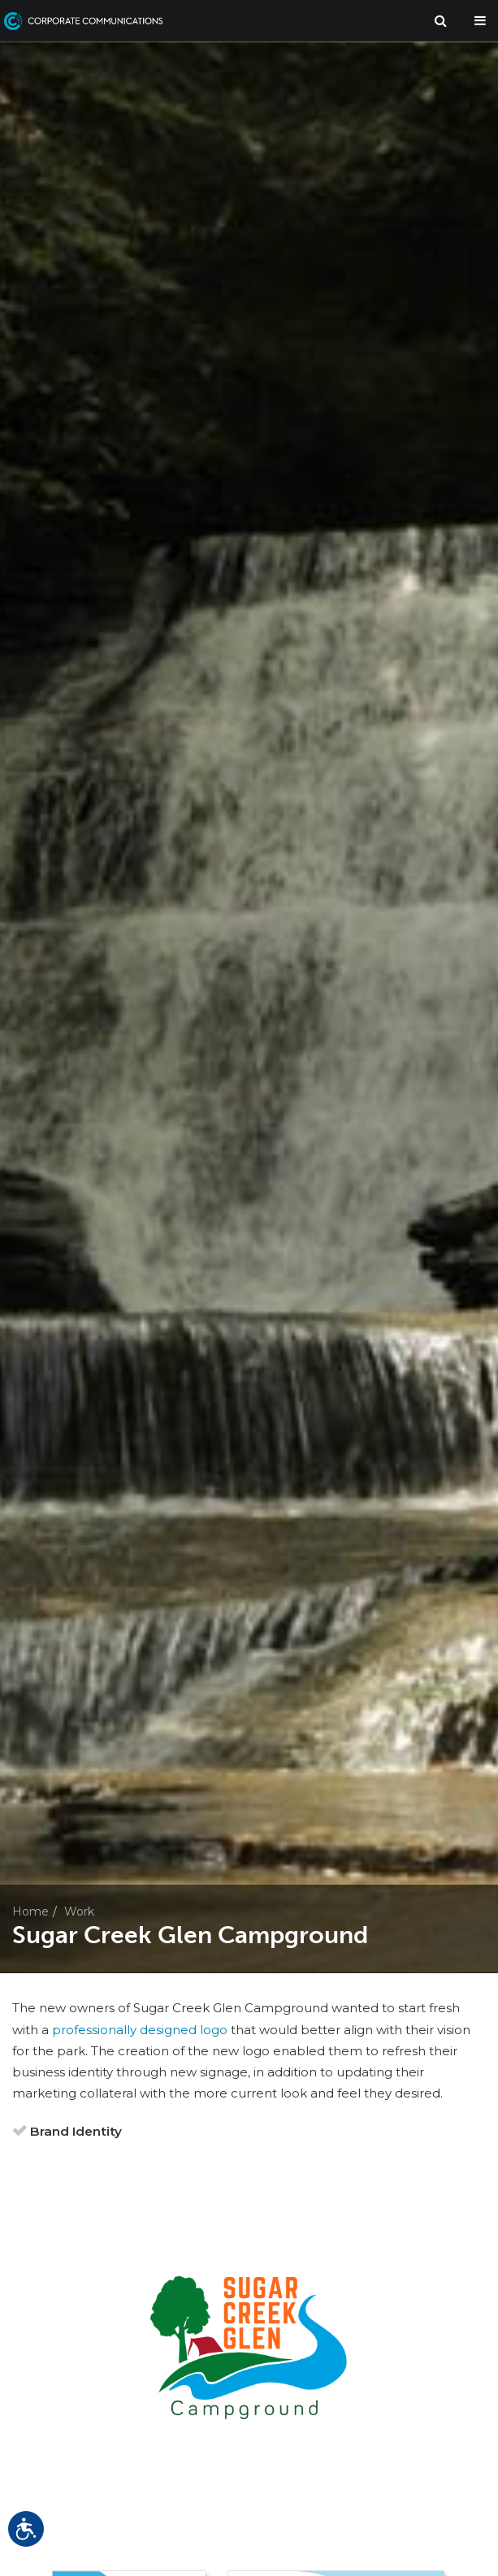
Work (79, 1911)
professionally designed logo (139, 2029)
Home (30, 1911)
